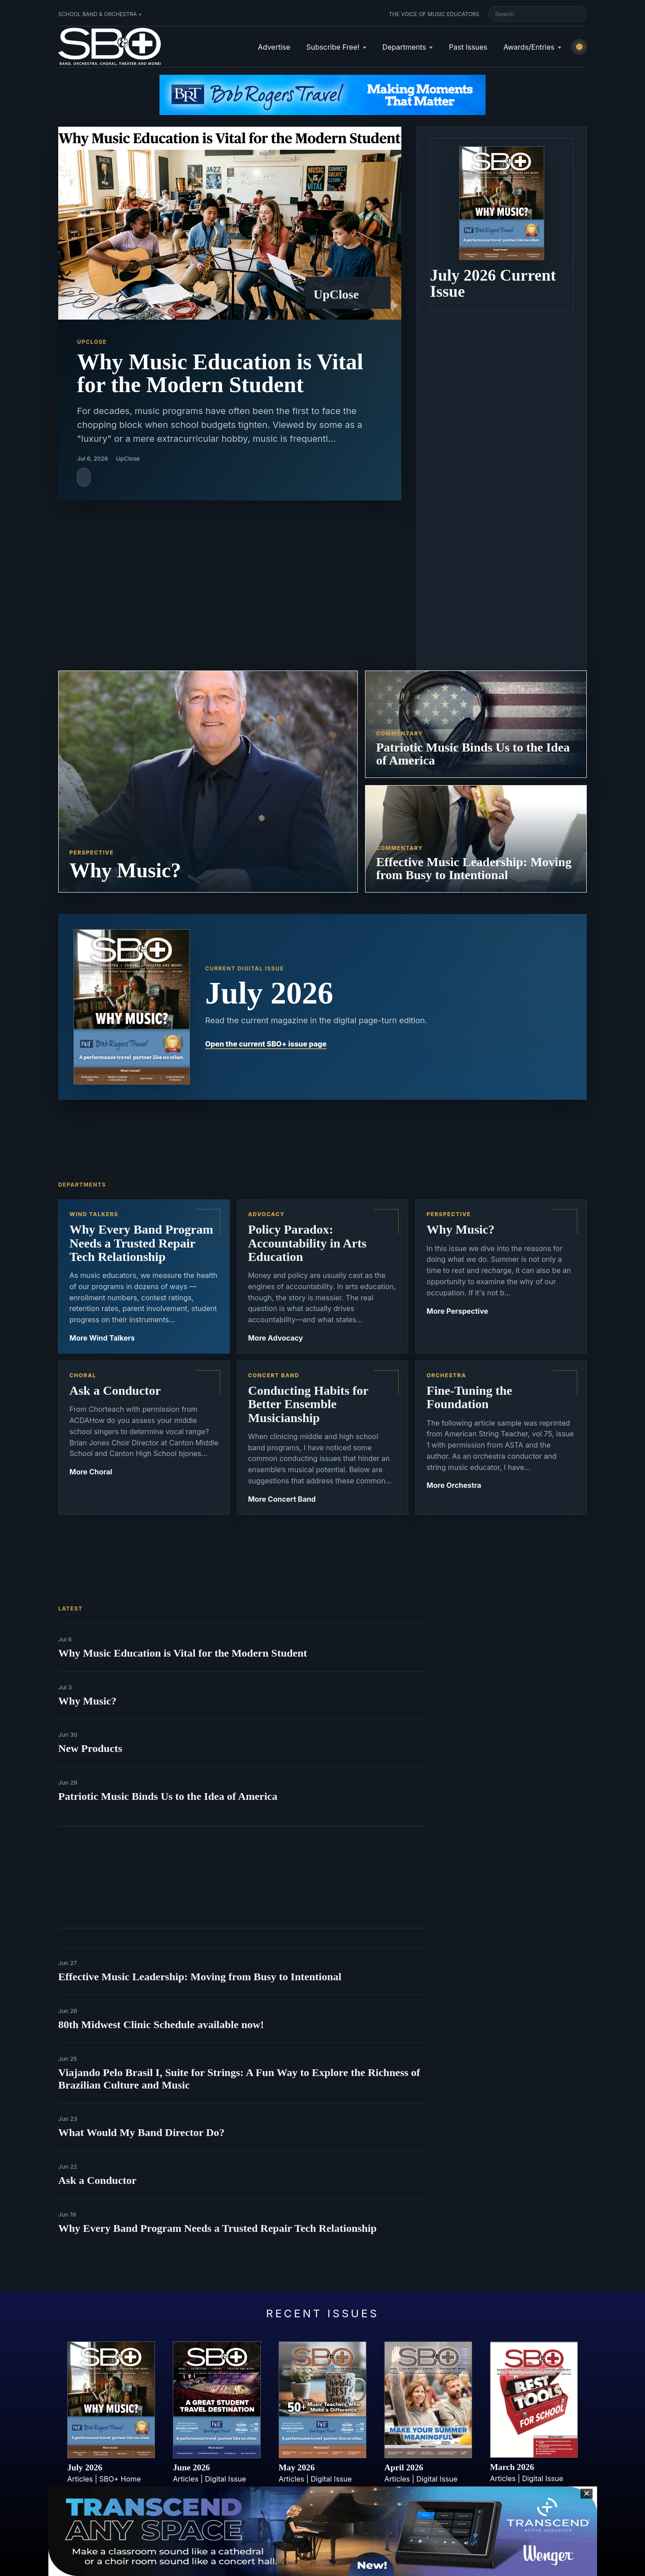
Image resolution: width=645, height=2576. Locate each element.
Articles (80, 2478)
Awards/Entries (529, 47)
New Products (90, 1748)
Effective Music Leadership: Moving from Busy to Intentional (199, 1976)
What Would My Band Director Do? (141, 2132)
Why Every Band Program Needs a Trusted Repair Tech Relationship (217, 2228)
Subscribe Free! (333, 47)
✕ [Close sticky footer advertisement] (586, 2493)
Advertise (274, 47)
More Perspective (457, 1311)
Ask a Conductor (97, 2180)
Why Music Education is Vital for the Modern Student (182, 1653)
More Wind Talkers (102, 1337)
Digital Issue (225, 2478)
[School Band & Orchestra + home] (109, 46)
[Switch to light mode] (579, 47)
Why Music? (87, 1701)
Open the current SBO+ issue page (266, 1043)
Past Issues (468, 47)
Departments (404, 47)
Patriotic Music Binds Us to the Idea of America (167, 1796)
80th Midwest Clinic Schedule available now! (161, 2024)
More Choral (90, 1471)
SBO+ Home (120, 2478)
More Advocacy (275, 1337)
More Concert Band (282, 1499)
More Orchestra (453, 1485)
